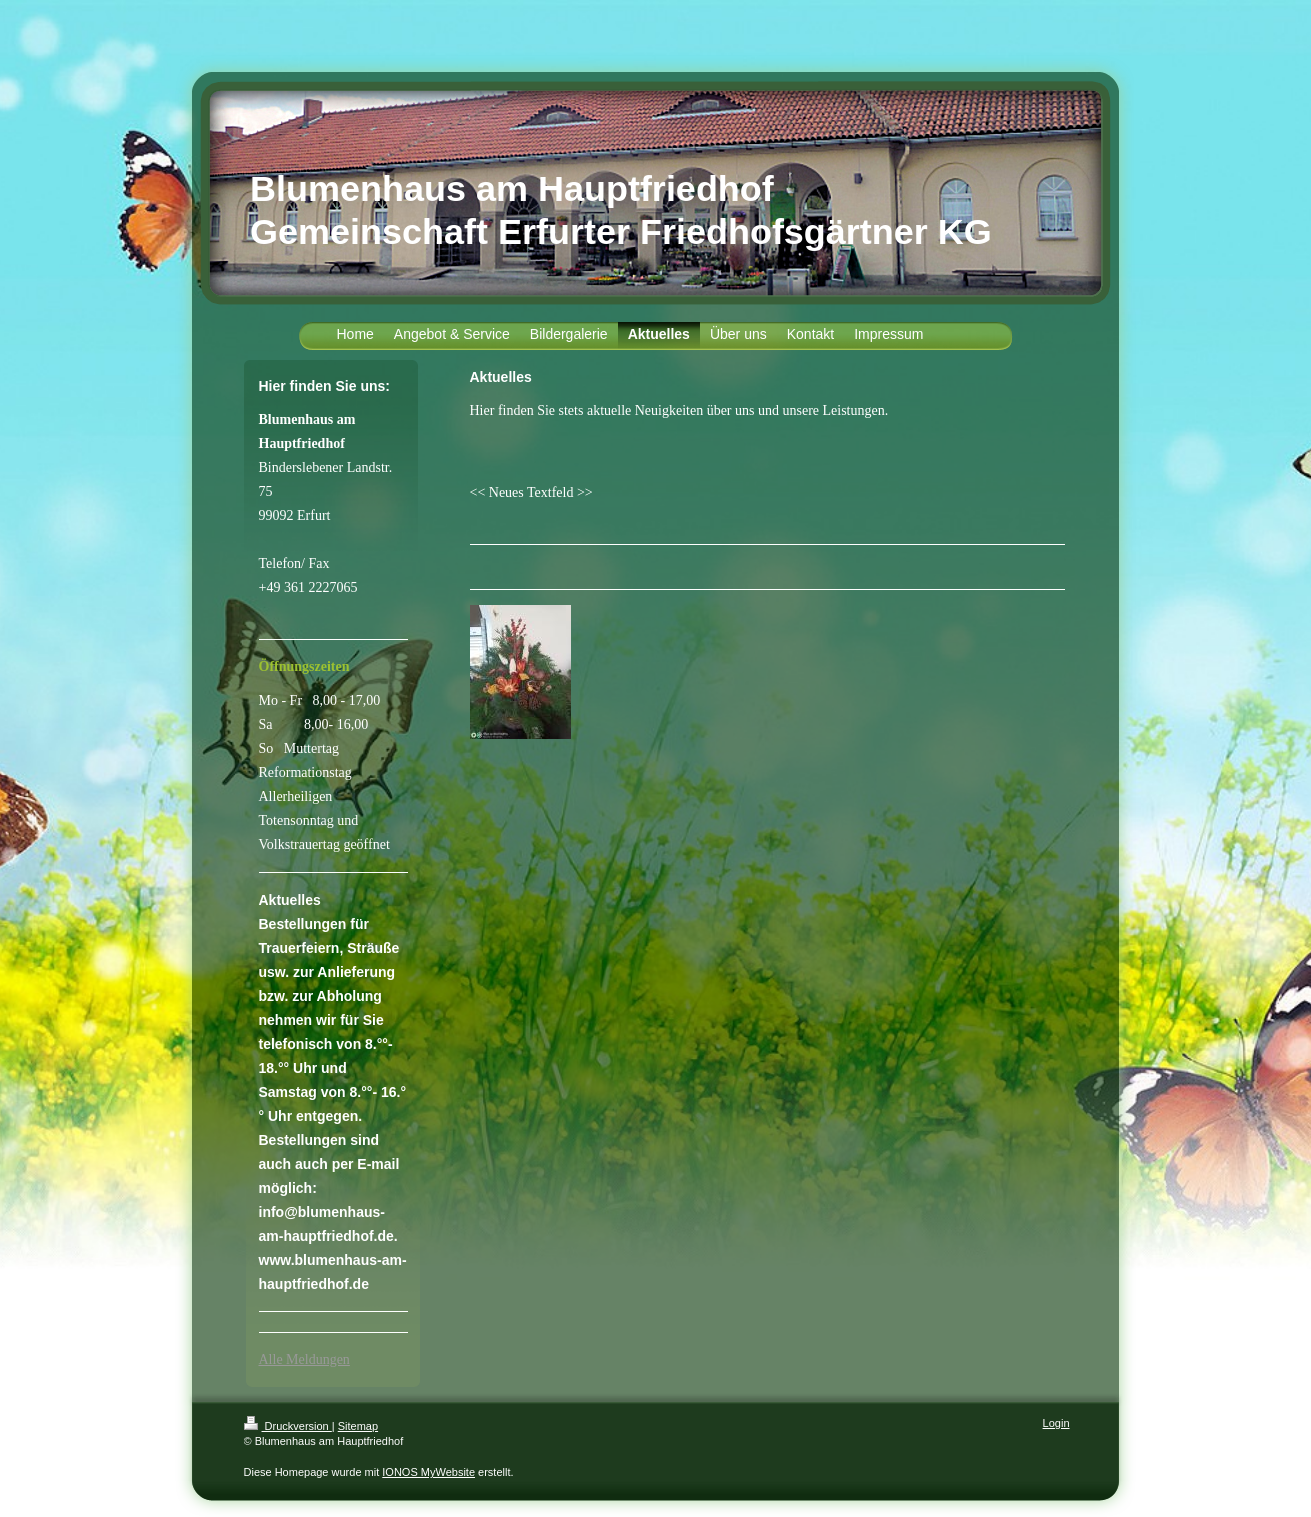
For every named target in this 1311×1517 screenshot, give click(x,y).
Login (1056, 1423)
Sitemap (358, 1426)
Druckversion (288, 1426)
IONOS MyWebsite (428, 1472)
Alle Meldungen (304, 1359)
